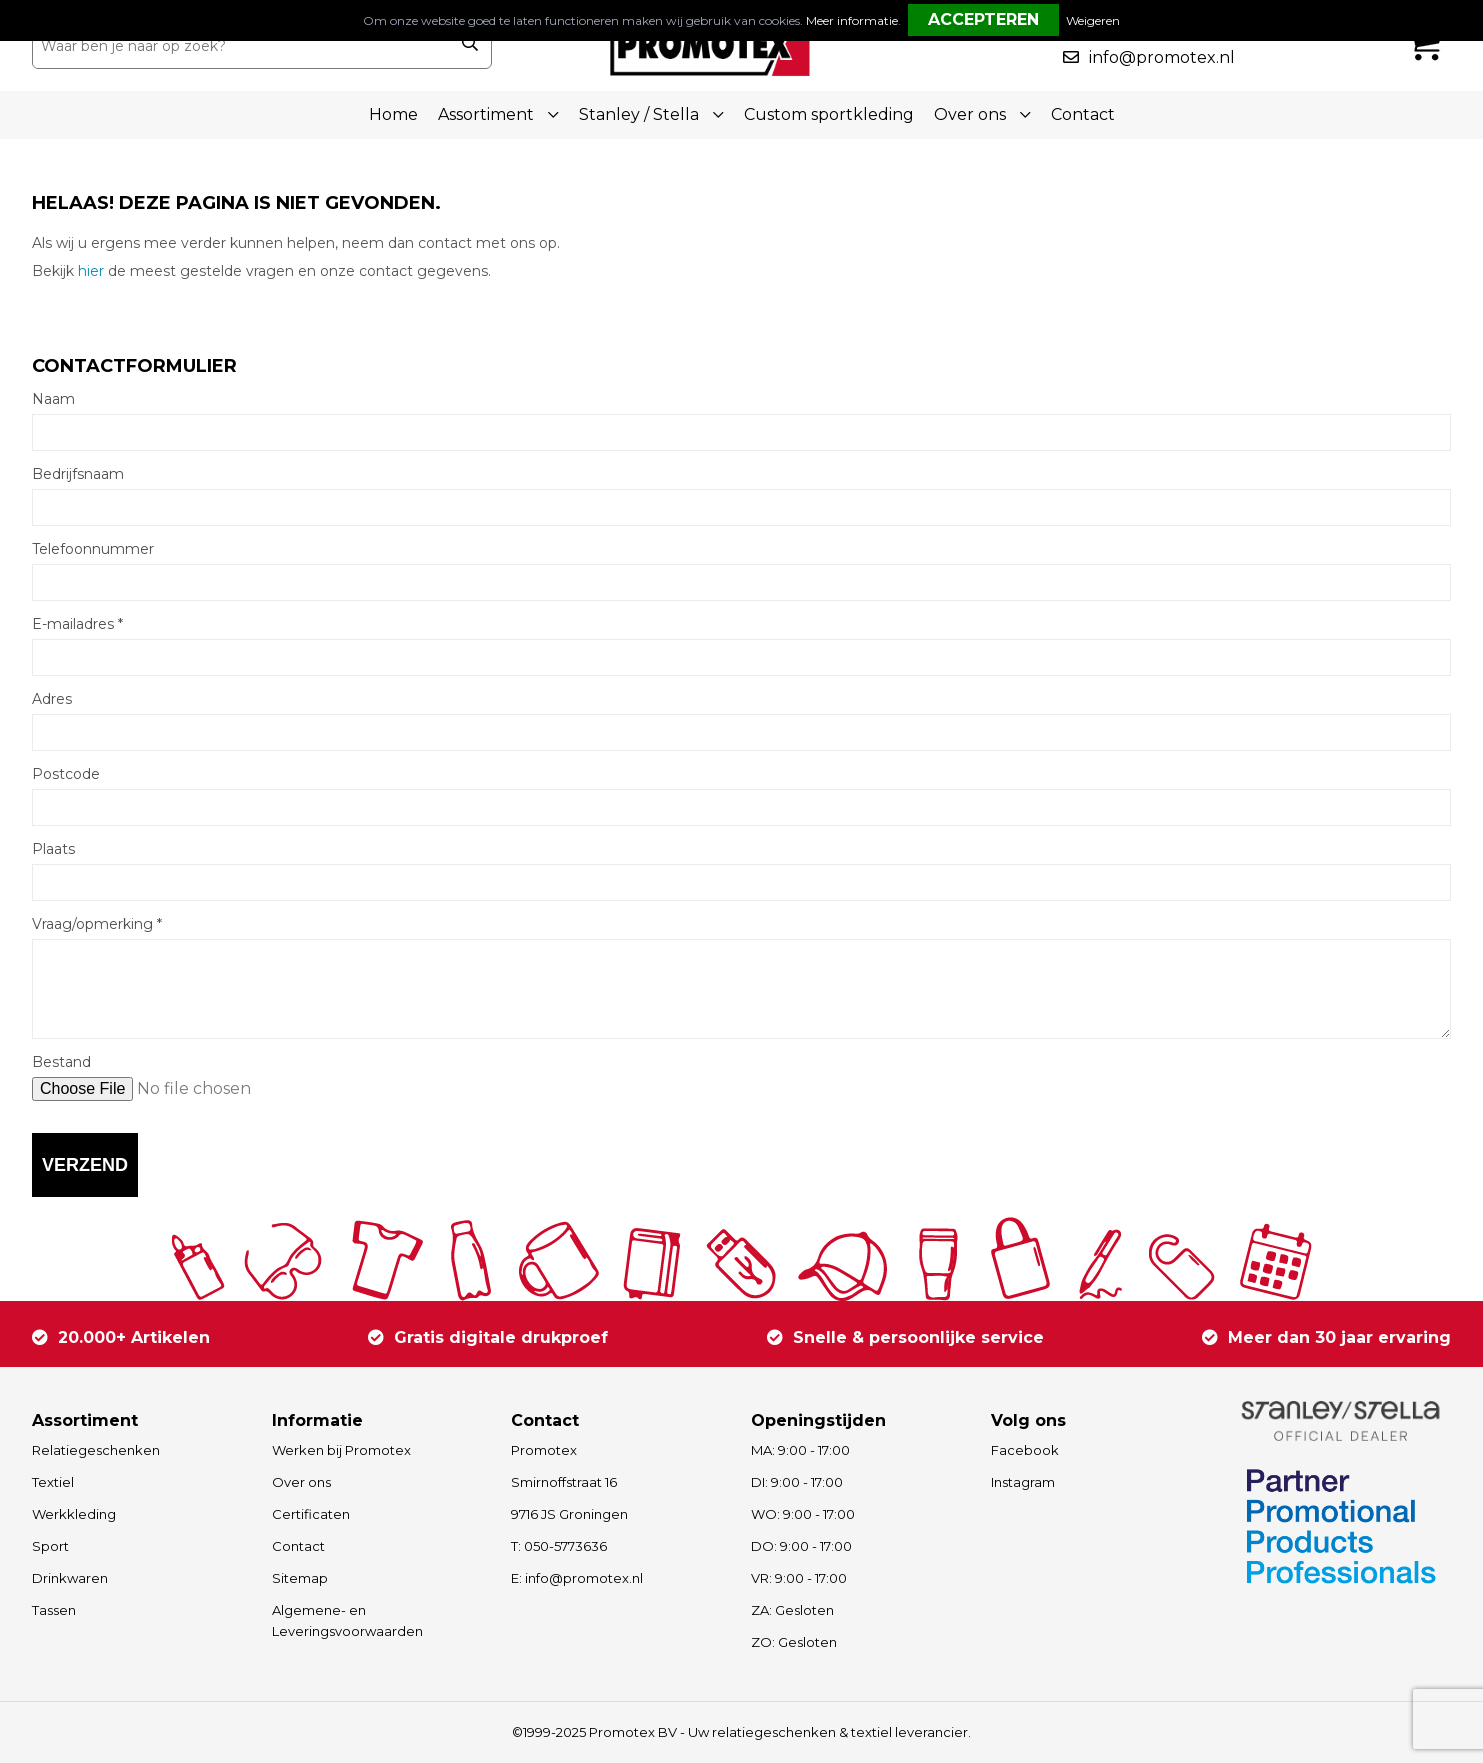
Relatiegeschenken (96, 1450)
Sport (50, 1546)
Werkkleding (74, 1514)
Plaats (53, 849)
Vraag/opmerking (97, 924)
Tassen (54, 1610)
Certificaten (311, 1514)
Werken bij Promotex (341, 1450)
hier (91, 271)
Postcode (66, 774)
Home (393, 114)
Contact (1083, 114)
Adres (52, 699)
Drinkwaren (70, 1578)
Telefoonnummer (93, 549)
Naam (53, 399)
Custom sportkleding (829, 114)
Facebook (1025, 1450)
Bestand (61, 1062)
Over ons (301, 1482)
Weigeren (1093, 20)
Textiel (53, 1482)
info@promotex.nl (1162, 57)
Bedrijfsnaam (78, 474)
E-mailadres (77, 624)
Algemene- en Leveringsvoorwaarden (347, 1620)
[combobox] (240, 46)
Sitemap (300, 1578)
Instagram (1023, 1482)
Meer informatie (852, 20)
